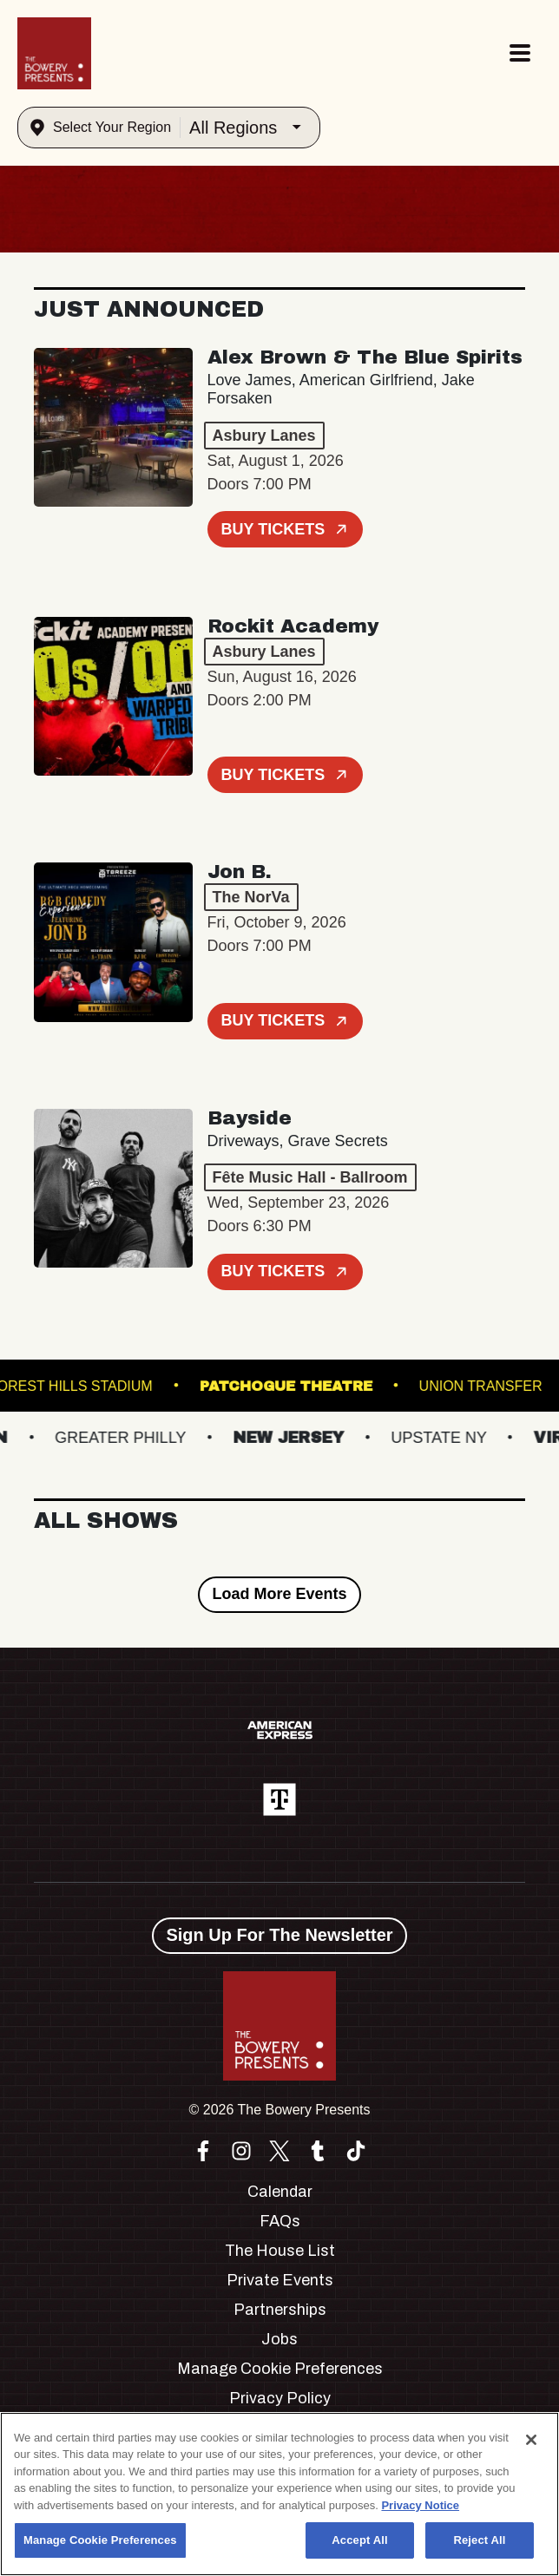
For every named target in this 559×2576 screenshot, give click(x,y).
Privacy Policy (280, 2398)
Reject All (479, 2540)
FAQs (280, 2221)
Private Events (280, 2280)
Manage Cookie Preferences (280, 2368)
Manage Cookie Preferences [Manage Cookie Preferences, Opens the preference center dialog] (100, 2540)
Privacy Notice (420, 2505)
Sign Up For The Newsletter (279, 1934)
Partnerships (279, 2309)
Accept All (359, 2540)
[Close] (531, 2440)
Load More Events (279, 1594)
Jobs (279, 2339)
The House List (280, 2250)
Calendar (279, 2191)
